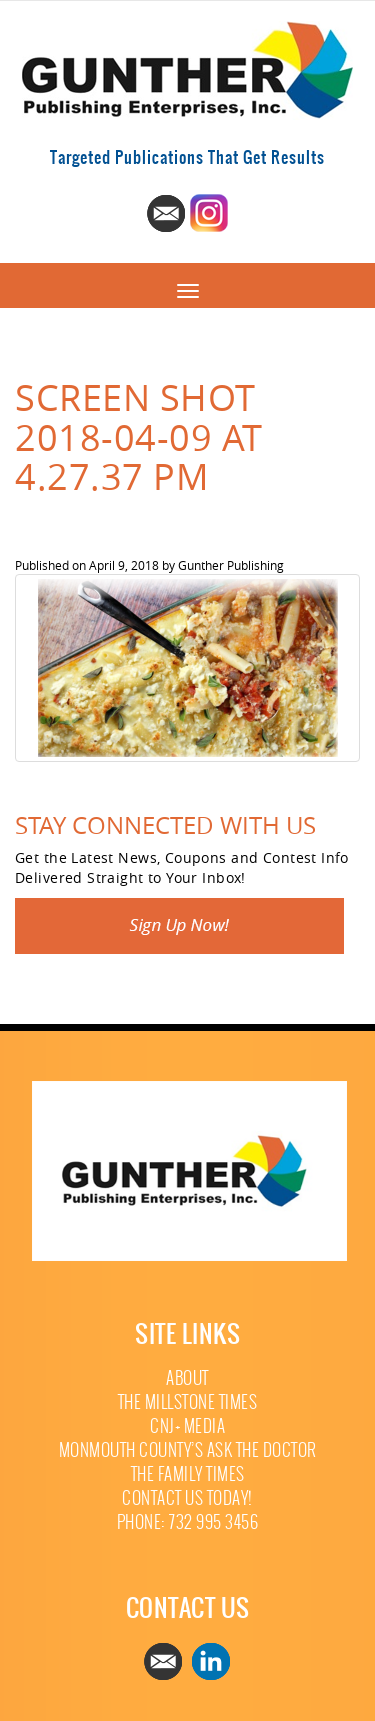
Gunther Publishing (231, 565)
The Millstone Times (188, 1402)
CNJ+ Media (187, 1426)
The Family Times (188, 1474)
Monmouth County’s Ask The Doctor (188, 1450)
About (187, 1378)
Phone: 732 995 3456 (188, 1522)
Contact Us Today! (187, 1498)
